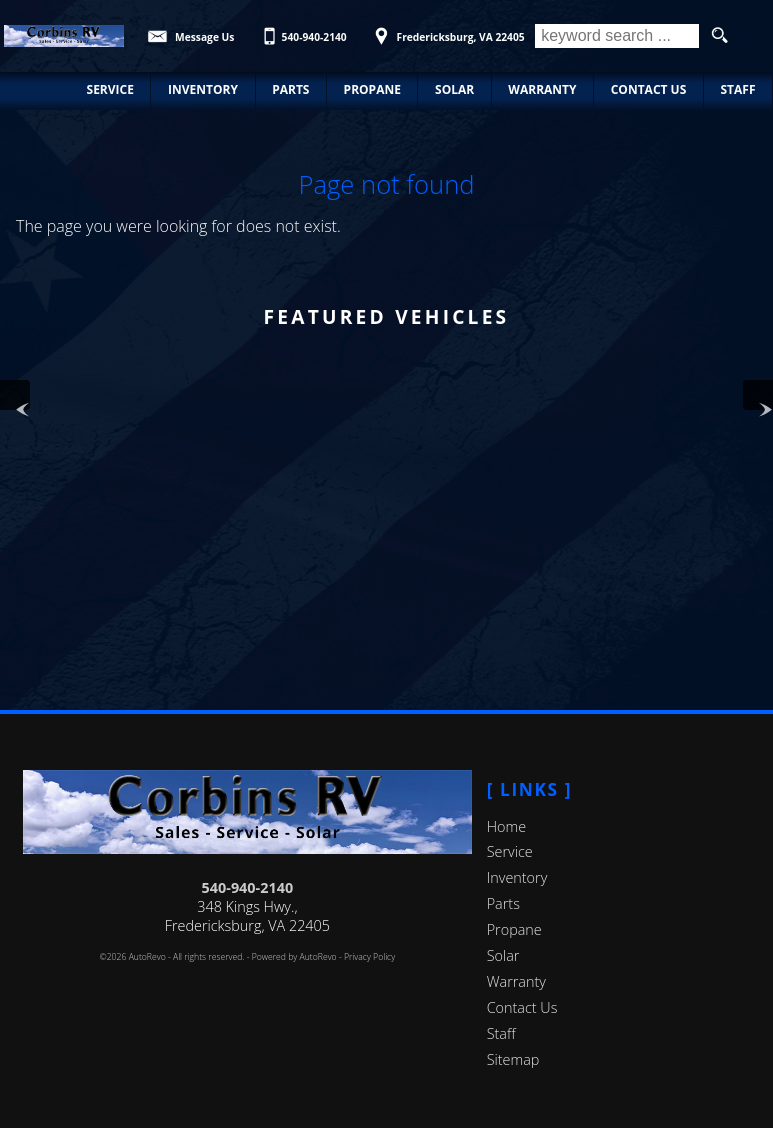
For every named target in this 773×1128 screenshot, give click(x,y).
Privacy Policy (369, 957)
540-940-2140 (248, 887)
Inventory (517, 877)
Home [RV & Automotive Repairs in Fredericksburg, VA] (35, 89)
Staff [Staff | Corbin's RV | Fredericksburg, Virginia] (737, 89)
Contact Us (522, 1007)
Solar (503, 955)
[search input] (617, 36)
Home (506, 826)
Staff (501, 1033)
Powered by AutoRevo (294, 957)
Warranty (516, 981)
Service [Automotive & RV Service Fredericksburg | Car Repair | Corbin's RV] (110, 89)
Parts (503, 903)
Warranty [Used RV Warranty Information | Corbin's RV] (542, 89)
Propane (514, 929)
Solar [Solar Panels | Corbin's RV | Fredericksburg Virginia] (454, 89)
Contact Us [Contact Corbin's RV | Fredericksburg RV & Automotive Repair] (649, 89)
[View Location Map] (446, 30)
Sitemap (513, 1059)
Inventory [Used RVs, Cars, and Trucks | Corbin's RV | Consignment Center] (203, 89)
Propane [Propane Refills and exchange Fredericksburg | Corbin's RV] (372, 89)
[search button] (719, 36)
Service (510, 851)
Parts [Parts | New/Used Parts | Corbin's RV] (290, 89)
